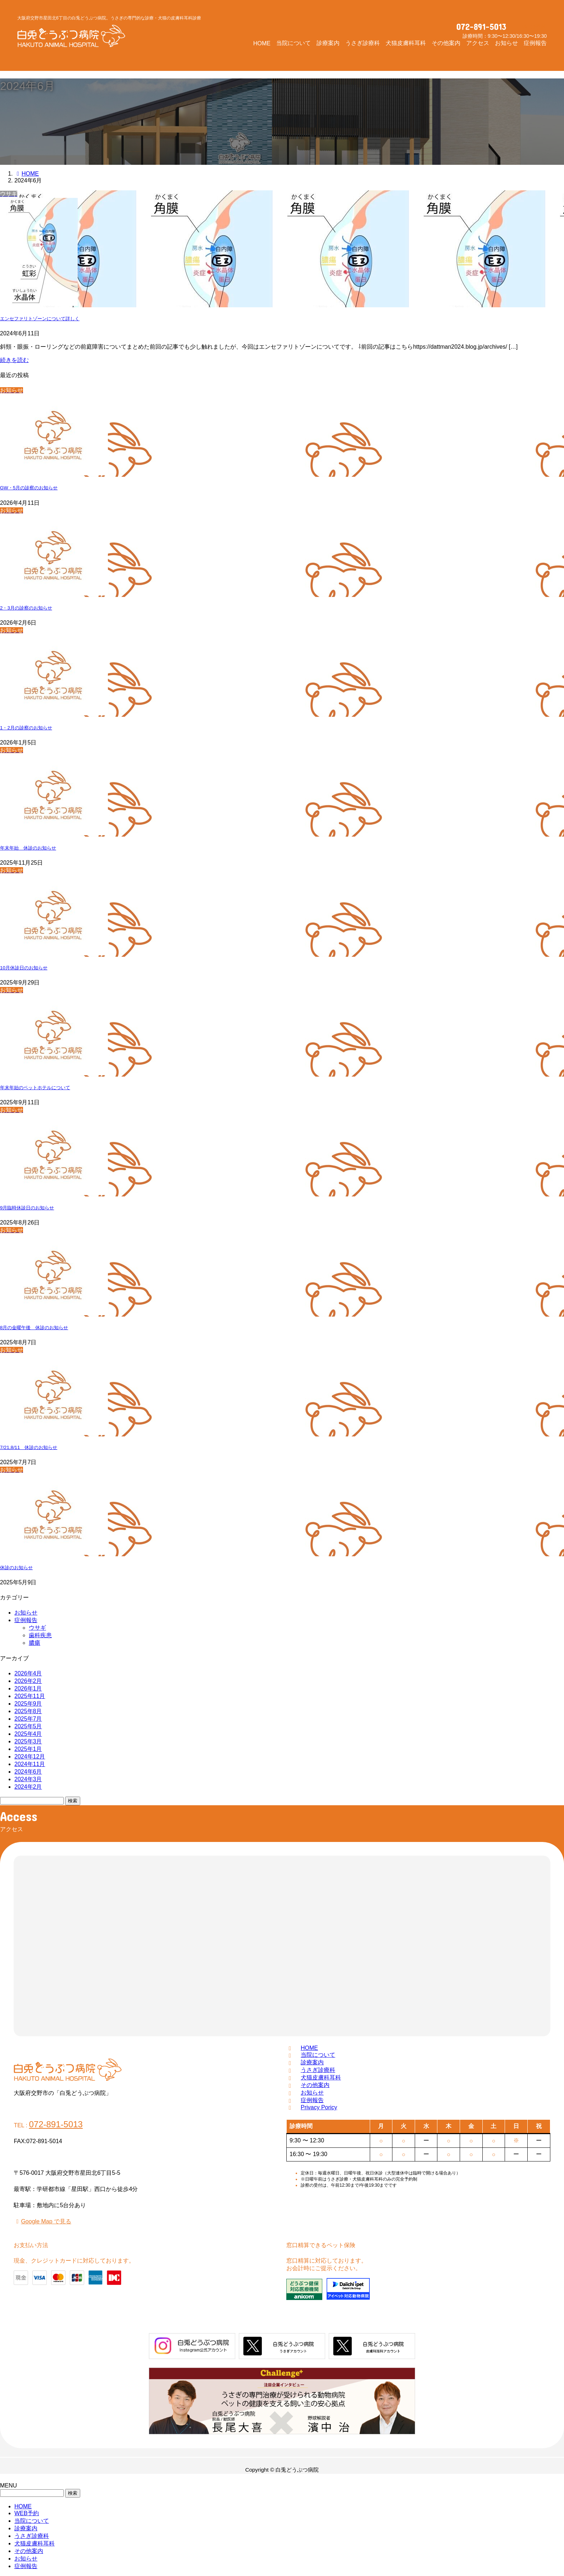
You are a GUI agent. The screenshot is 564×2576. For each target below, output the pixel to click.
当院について (318, 2055)
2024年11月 (29, 1764)
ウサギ (37, 1628)
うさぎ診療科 (318, 2070)
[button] (531, 27)
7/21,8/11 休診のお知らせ (28, 1447)
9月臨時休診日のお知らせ (27, 1207)
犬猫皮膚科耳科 (321, 2077)
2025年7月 (28, 1719)
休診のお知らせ (16, 1567)
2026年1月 (28, 1688)
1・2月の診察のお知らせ (26, 727)
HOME (309, 2048)
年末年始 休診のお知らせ (28, 848)
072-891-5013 (481, 27)
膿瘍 (34, 1643)
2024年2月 (28, 1787)
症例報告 (25, 1620)
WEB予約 (26, 2513)
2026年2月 (28, 1681)
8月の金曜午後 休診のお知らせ (34, 1327)
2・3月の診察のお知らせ (26, 608)
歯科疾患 (40, 1635)
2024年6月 (28, 1772)
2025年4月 (28, 1734)
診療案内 (312, 2062)
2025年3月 (28, 1741)
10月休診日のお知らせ (23, 967)
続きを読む (14, 360)
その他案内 (315, 2085)
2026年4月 (28, 1673)
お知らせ (25, 1613)
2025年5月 (28, 1726)
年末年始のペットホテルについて (35, 1087)
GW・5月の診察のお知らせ (29, 487)
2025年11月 (29, 1696)
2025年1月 (28, 1749)
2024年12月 (29, 1756)
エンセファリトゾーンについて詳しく (39, 318)
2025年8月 (28, 1711)
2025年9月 (28, 1704)
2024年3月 (28, 1779)
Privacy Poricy (319, 2107)
